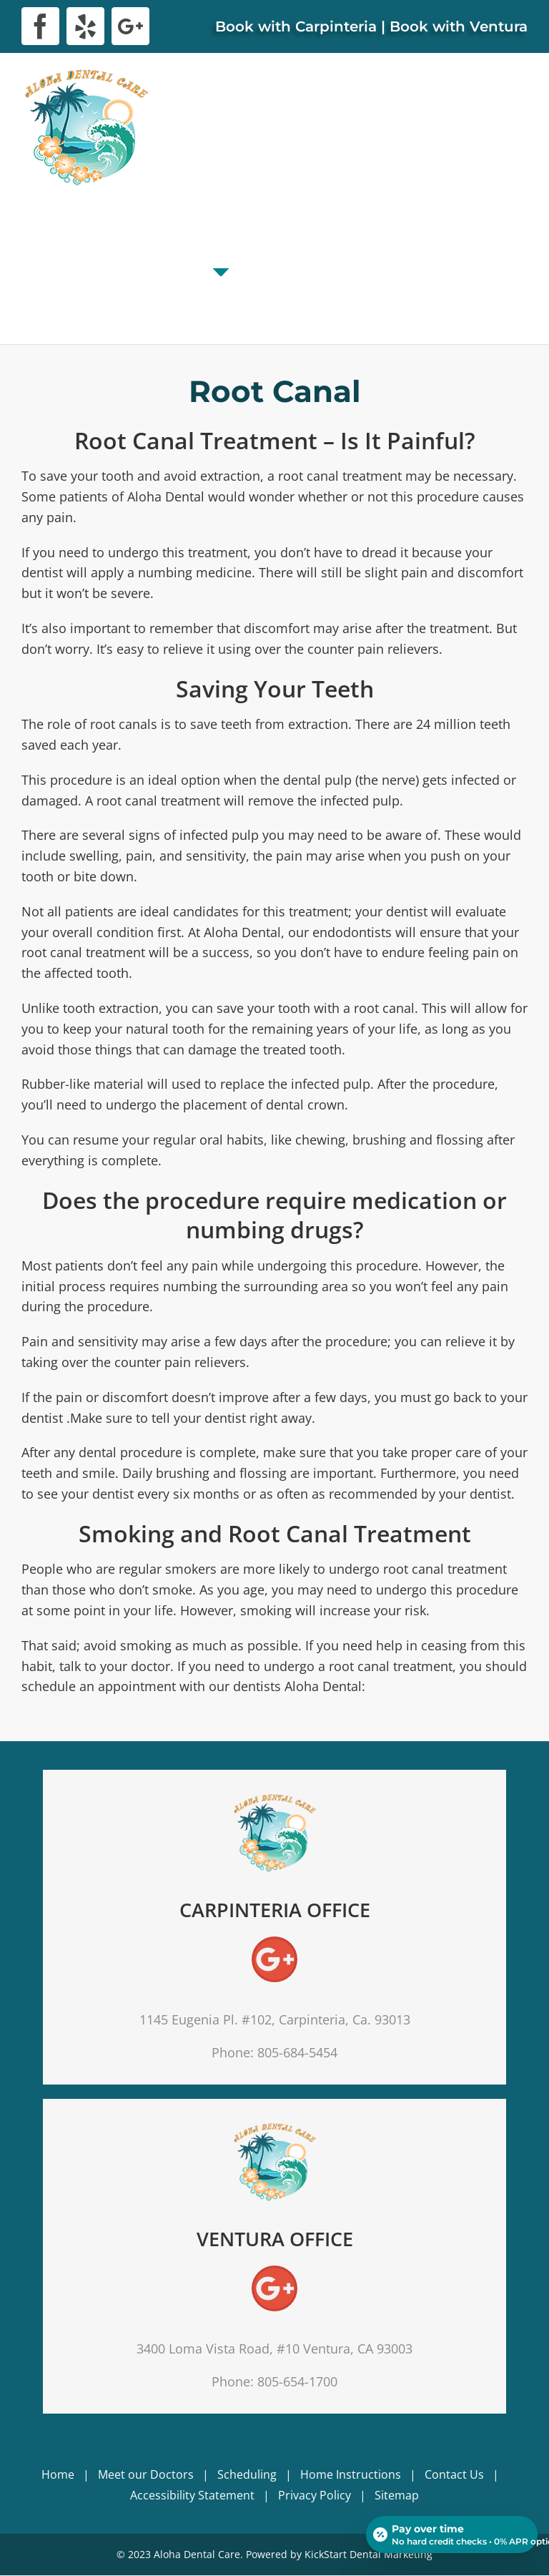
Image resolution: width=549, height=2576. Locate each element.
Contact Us (454, 2474)
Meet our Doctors (146, 2474)
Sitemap (397, 2495)
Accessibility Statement (192, 2495)
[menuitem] (43, 246)
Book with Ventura (459, 26)
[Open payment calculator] (452, 2534)
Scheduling (247, 2474)
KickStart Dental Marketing (368, 2554)
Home (57, 2474)
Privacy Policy (314, 2495)
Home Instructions (350, 2474)
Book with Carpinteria (296, 26)
